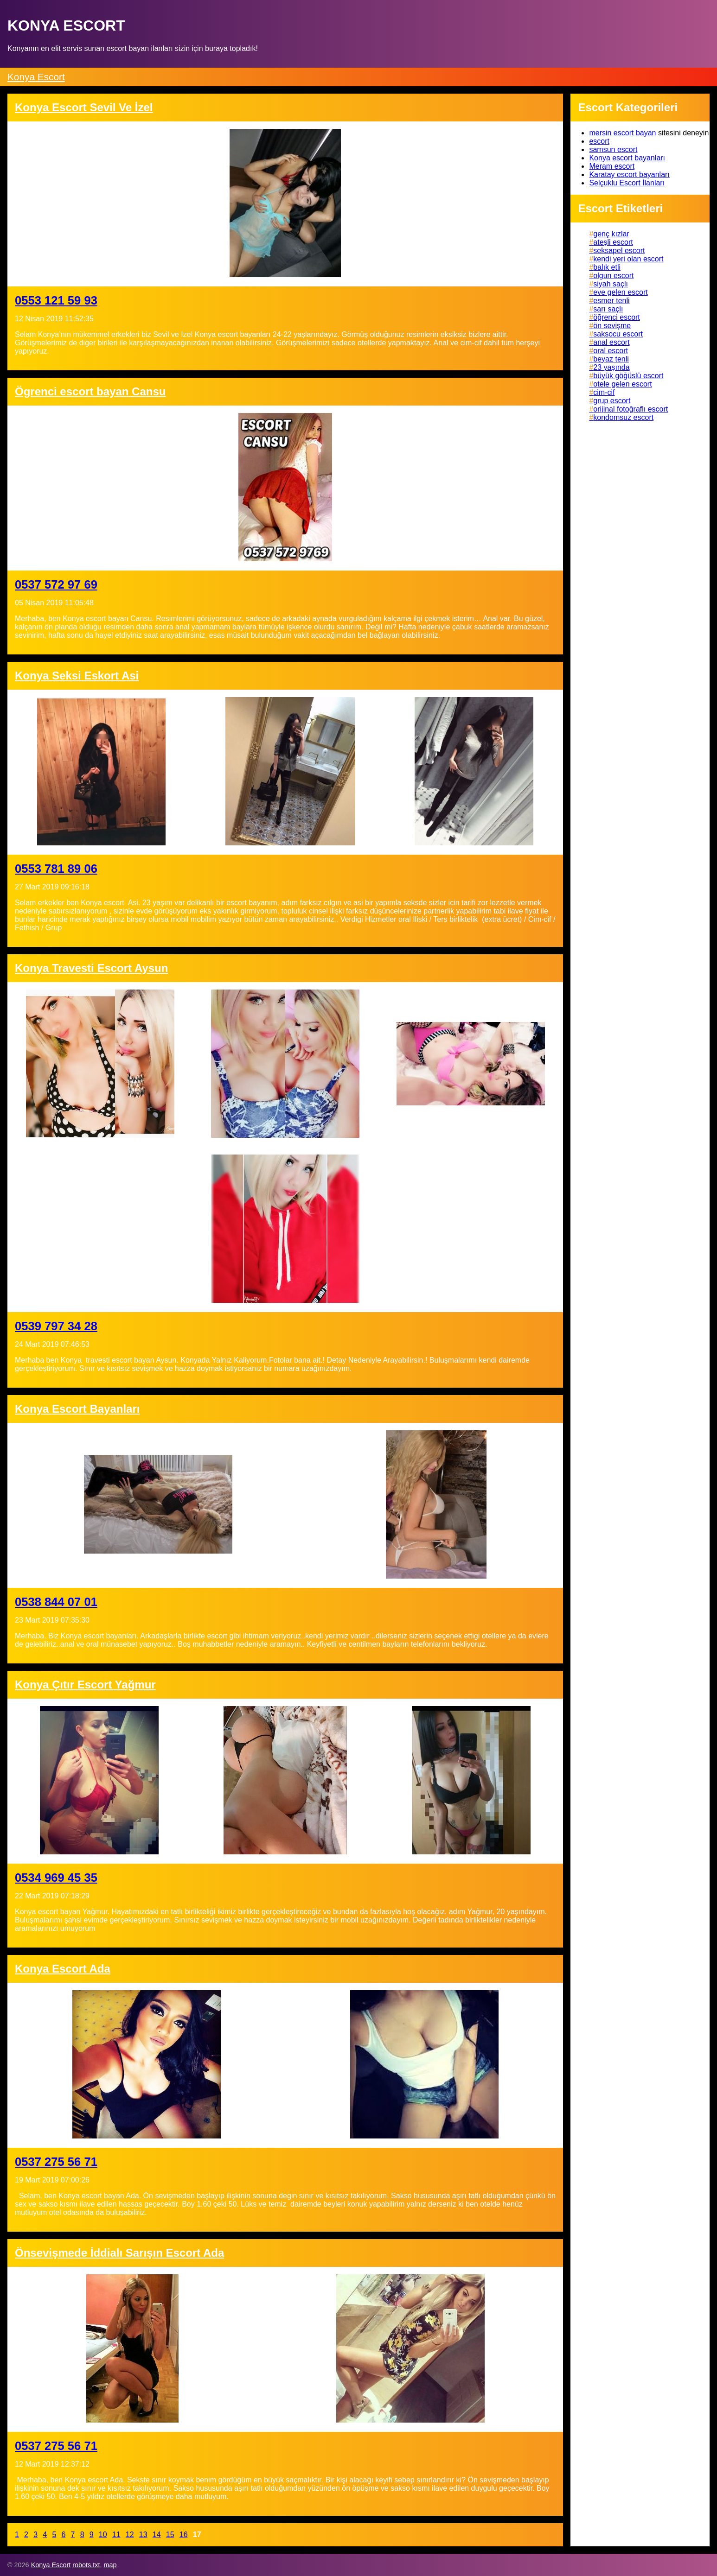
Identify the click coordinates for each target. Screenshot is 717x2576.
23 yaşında (611, 367)
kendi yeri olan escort (628, 259)
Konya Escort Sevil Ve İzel (84, 107)
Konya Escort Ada (62, 1968)
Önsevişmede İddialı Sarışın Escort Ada (119, 2252)
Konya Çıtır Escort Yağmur (85, 1684)
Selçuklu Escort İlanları (627, 183)
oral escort (610, 351)
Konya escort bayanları (627, 158)
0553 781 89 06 (56, 868)
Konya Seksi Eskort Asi (77, 675)
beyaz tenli (611, 359)
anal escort (611, 342)
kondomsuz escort (623, 417)
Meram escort (611, 166)
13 (143, 2534)
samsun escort (613, 149)
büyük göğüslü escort (628, 376)
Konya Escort (36, 76)
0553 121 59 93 (56, 300)
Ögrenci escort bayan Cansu (90, 391)
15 (170, 2534)
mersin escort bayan (622, 133)
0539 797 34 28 (56, 1326)
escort (599, 141)
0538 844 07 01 (56, 1601)
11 (116, 2534)
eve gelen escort (620, 292)
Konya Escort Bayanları (77, 1408)
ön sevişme (612, 326)
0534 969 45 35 (56, 1877)
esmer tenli (611, 301)
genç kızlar (611, 234)
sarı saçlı (608, 309)
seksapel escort (619, 250)
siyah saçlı (610, 284)
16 (183, 2534)
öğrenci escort (616, 317)
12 (130, 2534)
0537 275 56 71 (56, 2161)
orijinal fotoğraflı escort (630, 409)
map (109, 2565)
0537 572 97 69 (56, 584)
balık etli (607, 267)
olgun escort (613, 275)
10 (103, 2534)
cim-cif (604, 392)
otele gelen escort (622, 384)
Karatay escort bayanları (629, 174)
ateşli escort (613, 242)
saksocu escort (618, 334)
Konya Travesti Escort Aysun (91, 968)
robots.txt (86, 2565)
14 (157, 2534)
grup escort (611, 401)
